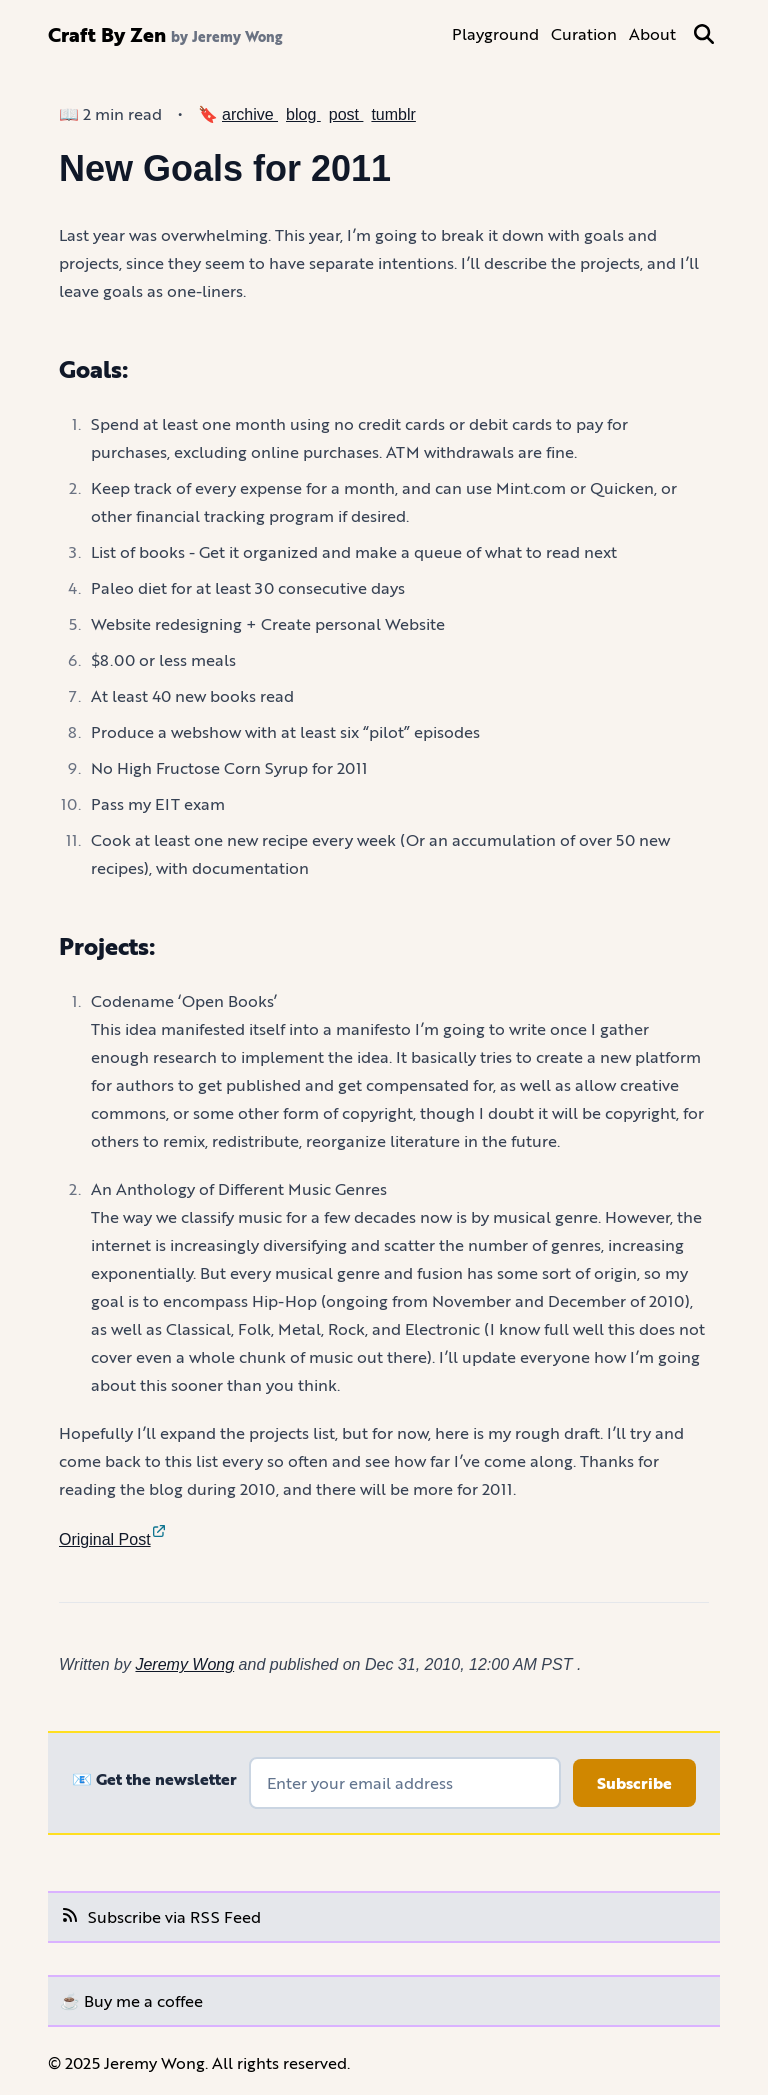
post (346, 114)
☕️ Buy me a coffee (131, 2000)
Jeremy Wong (184, 1664)
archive (250, 114)
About (652, 33)
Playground (495, 33)
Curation (584, 33)
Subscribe (634, 1783)
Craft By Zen (107, 34)
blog (303, 114)
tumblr (393, 114)
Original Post (113, 1539)
